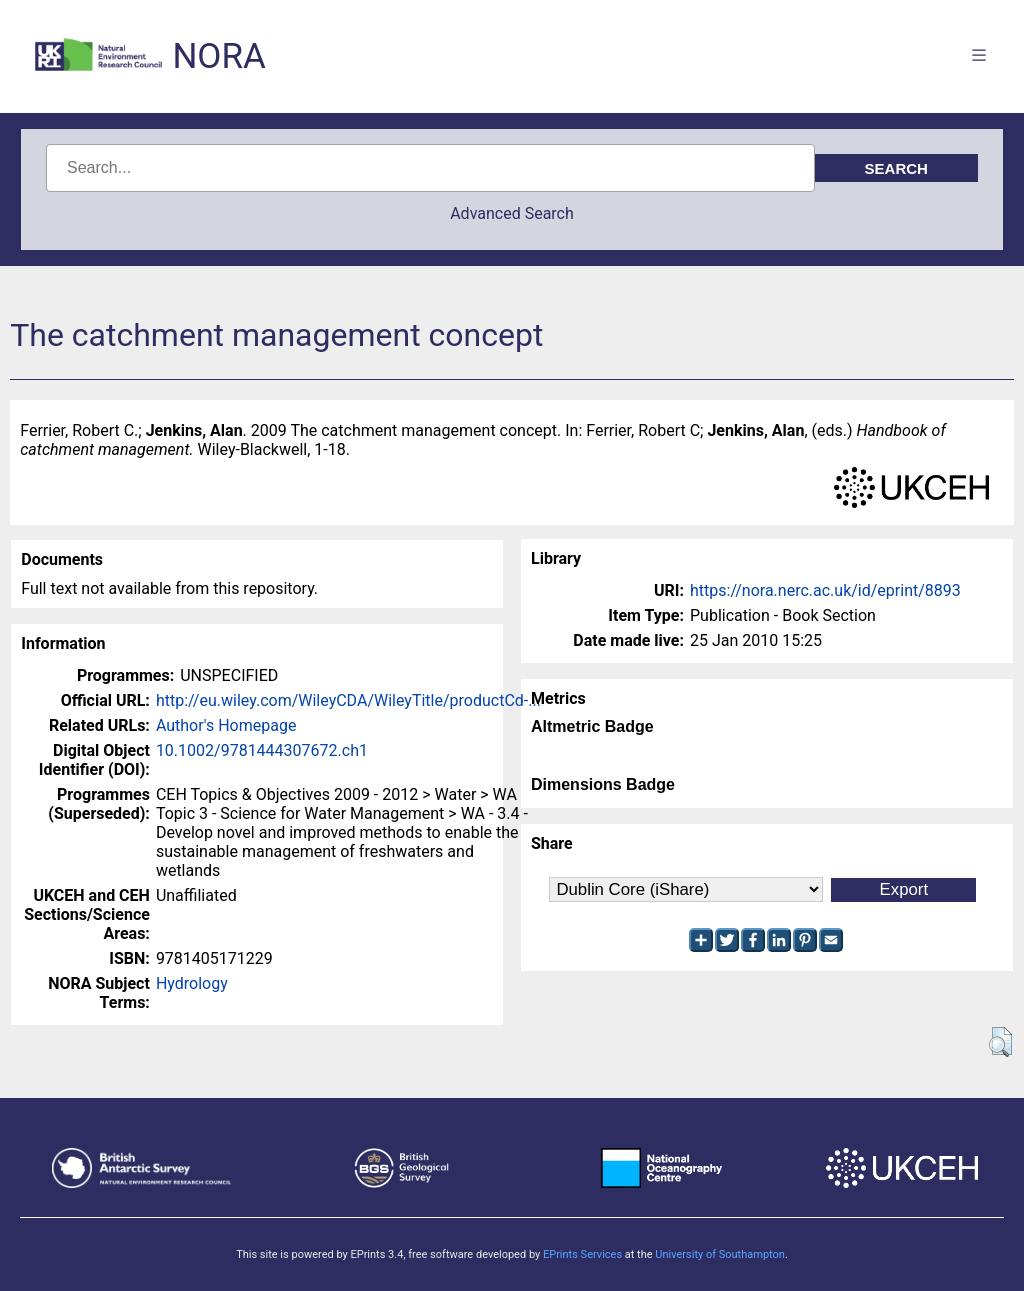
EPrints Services (582, 1254)
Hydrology (192, 983)
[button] (1000, 1042)
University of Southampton (720, 1254)
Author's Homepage (226, 725)
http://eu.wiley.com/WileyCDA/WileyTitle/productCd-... (348, 700)
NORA (218, 56)
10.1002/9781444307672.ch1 (262, 750)
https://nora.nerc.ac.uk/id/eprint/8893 (825, 590)
